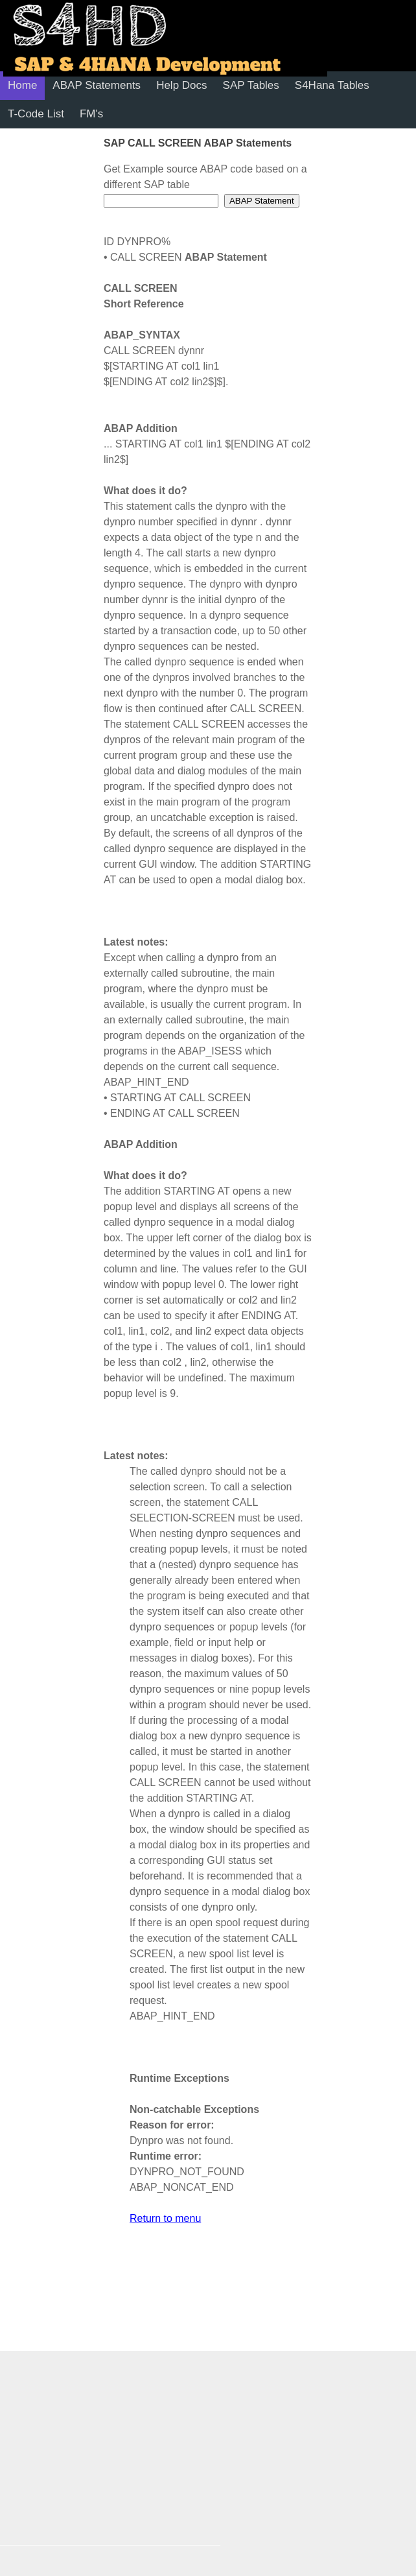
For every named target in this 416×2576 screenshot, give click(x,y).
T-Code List (36, 114)
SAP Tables (251, 85)
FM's (91, 114)
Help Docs (181, 85)
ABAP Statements (96, 85)
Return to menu (165, 2218)
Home (22, 85)
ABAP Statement (261, 201)
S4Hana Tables (332, 85)
